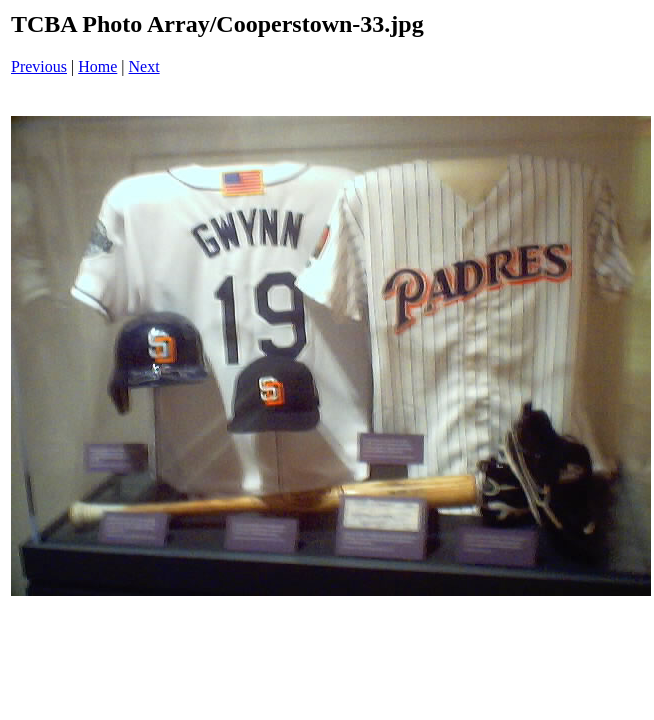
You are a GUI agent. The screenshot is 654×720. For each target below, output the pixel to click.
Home (97, 66)
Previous (39, 66)
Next (144, 66)
